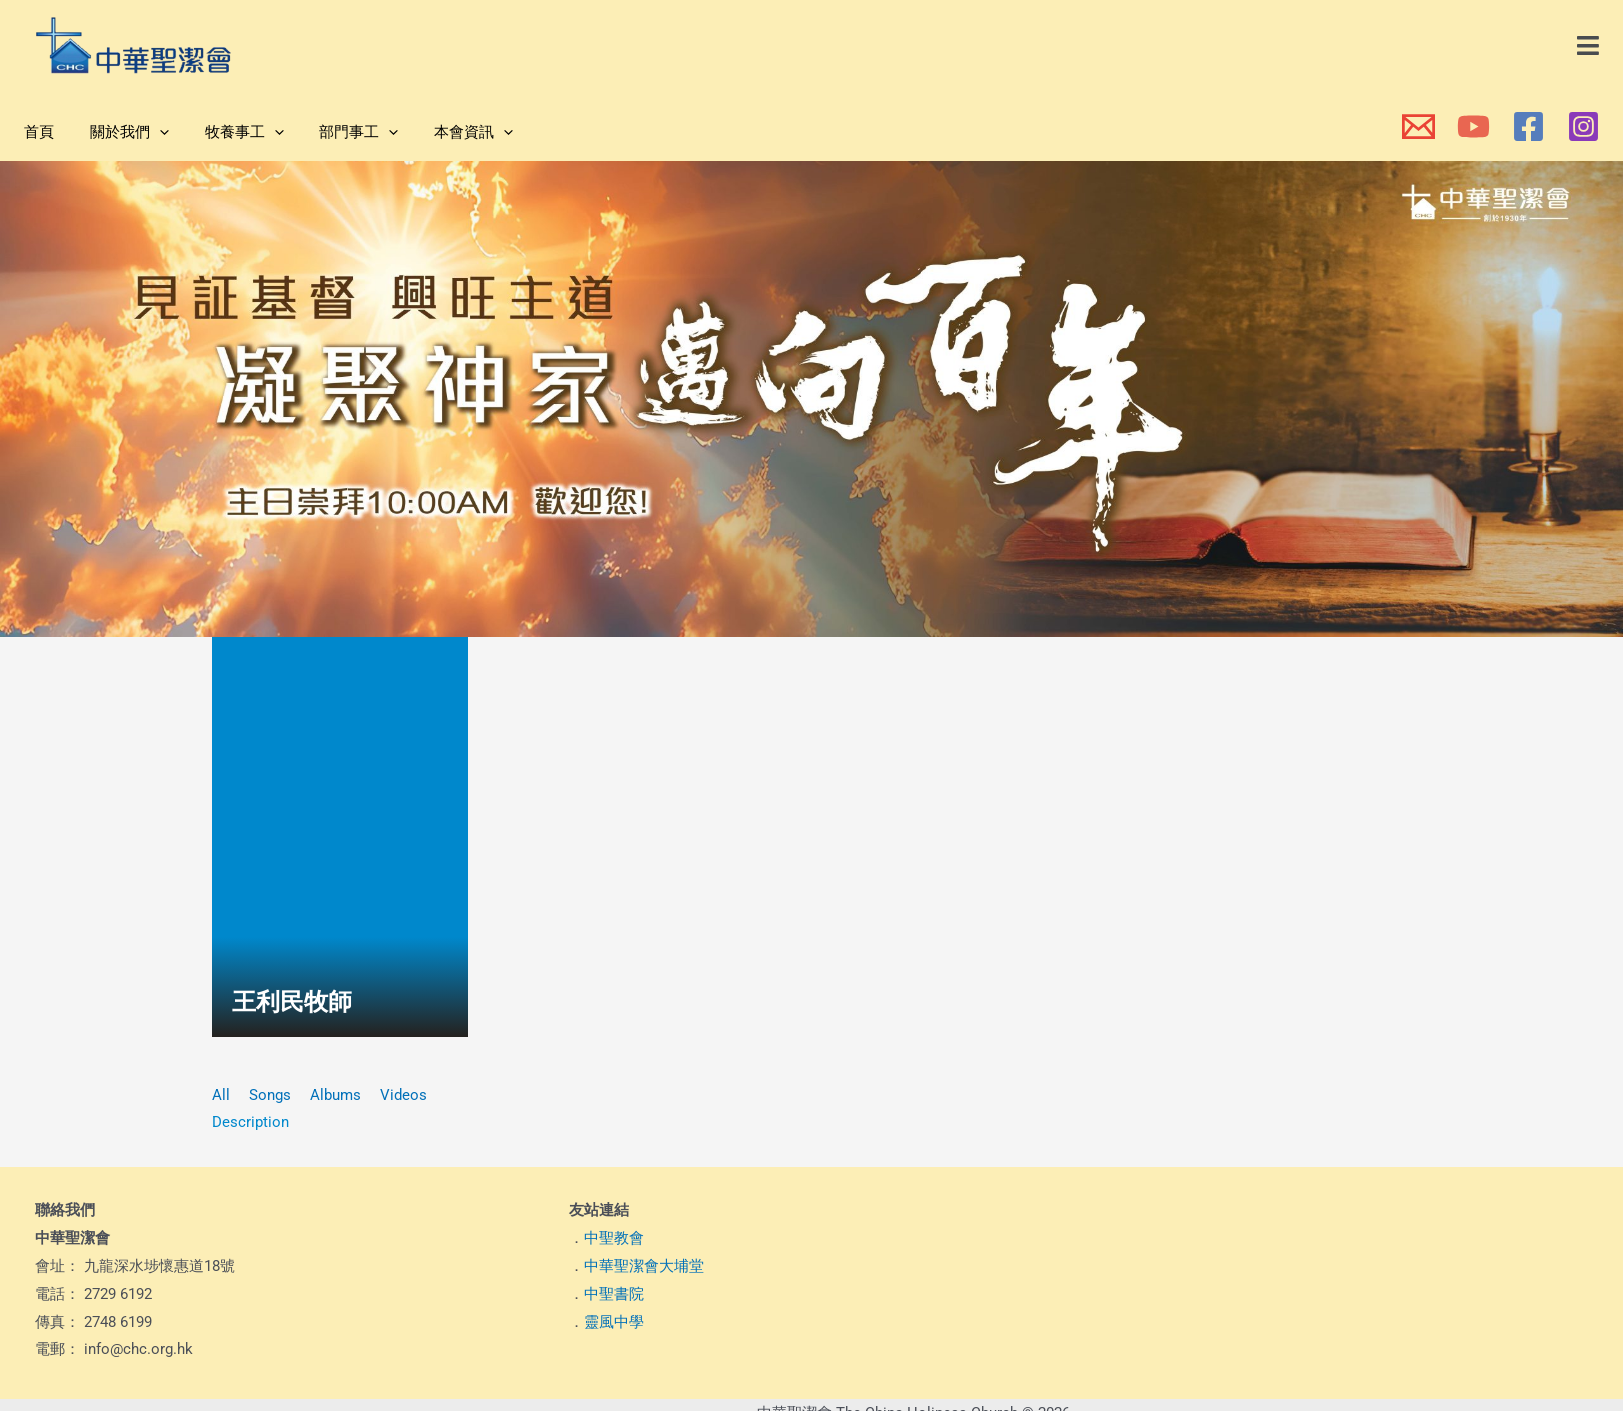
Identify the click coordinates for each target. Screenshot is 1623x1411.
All (221, 1095)
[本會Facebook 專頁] (1528, 126)
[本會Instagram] (1583, 126)
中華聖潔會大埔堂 (644, 1266)
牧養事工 (229, 132)
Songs (270, 1095)
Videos (403, 1095)
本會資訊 (447, 132)
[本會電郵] (1418, 126)
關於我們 (120, 132)
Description (250, 1122)
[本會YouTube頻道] (1473, 126)
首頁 (36, 132)
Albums (335, 1095)
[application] (150, 132)
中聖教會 (614, 1238)
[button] (1589, 46)
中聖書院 (614, 1294)
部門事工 (338, 132)
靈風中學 (614, 1322)
